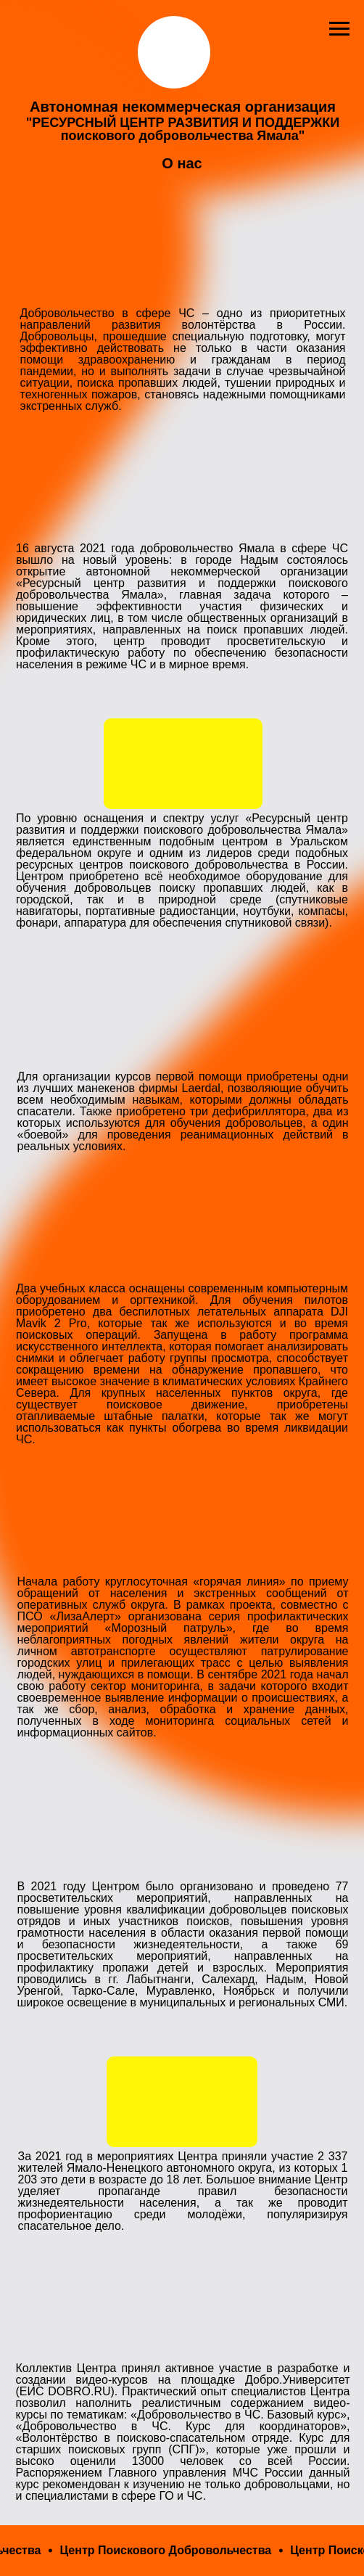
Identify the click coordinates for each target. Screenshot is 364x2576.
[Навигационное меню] (339, 29)
